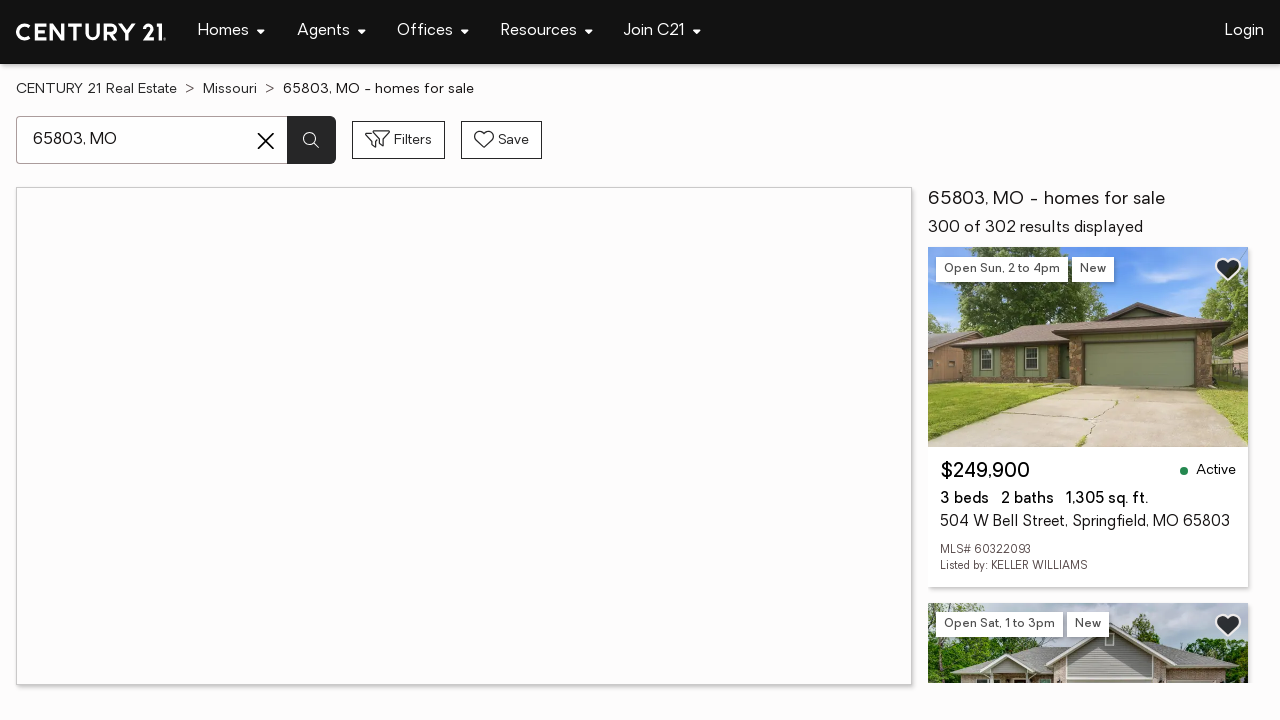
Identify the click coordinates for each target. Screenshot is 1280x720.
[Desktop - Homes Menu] (231, 31)
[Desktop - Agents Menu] (331, 31)
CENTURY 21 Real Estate (96, 89)
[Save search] (501, 140)
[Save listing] (1228, 269)
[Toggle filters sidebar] (398, 140)
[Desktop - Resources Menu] (547, 31)
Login (1244, 31)
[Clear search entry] (266, 141)
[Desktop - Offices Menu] (433, 31)
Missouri (230, 89)
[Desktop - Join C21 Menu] (662, 31)
